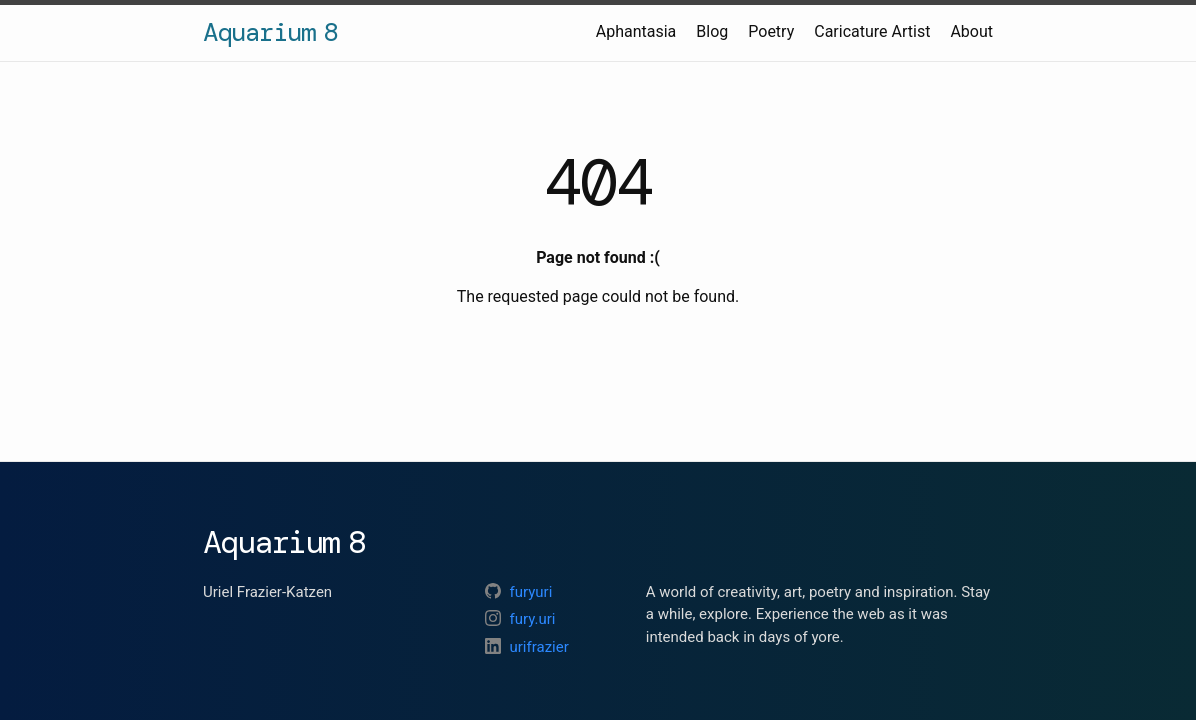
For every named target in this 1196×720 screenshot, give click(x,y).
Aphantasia (636, 31)
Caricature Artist (872, 31)
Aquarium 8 (270, 32)
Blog (712, 31)
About (971, 31)
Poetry (771, 31)
